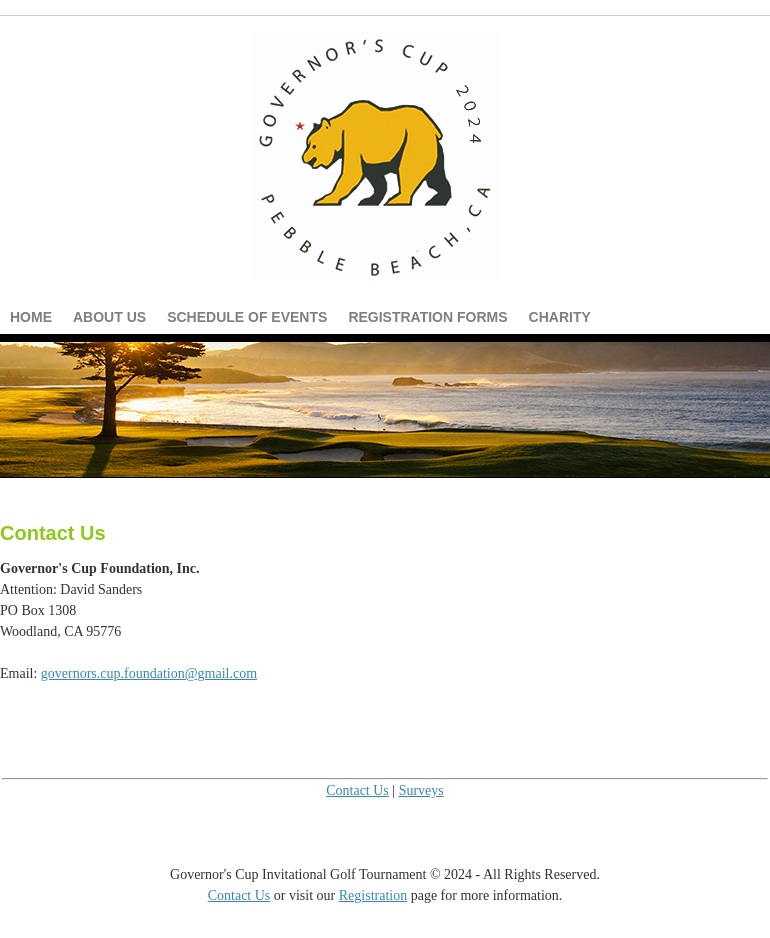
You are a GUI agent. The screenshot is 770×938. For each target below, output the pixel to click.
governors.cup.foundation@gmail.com (149, 673)
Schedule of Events (247, 317)
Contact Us (357, 790)
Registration (373, 895)
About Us (109, 317)
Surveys (421, 790)
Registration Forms (427, 317)
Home (31, 317)
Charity (560, 317)
